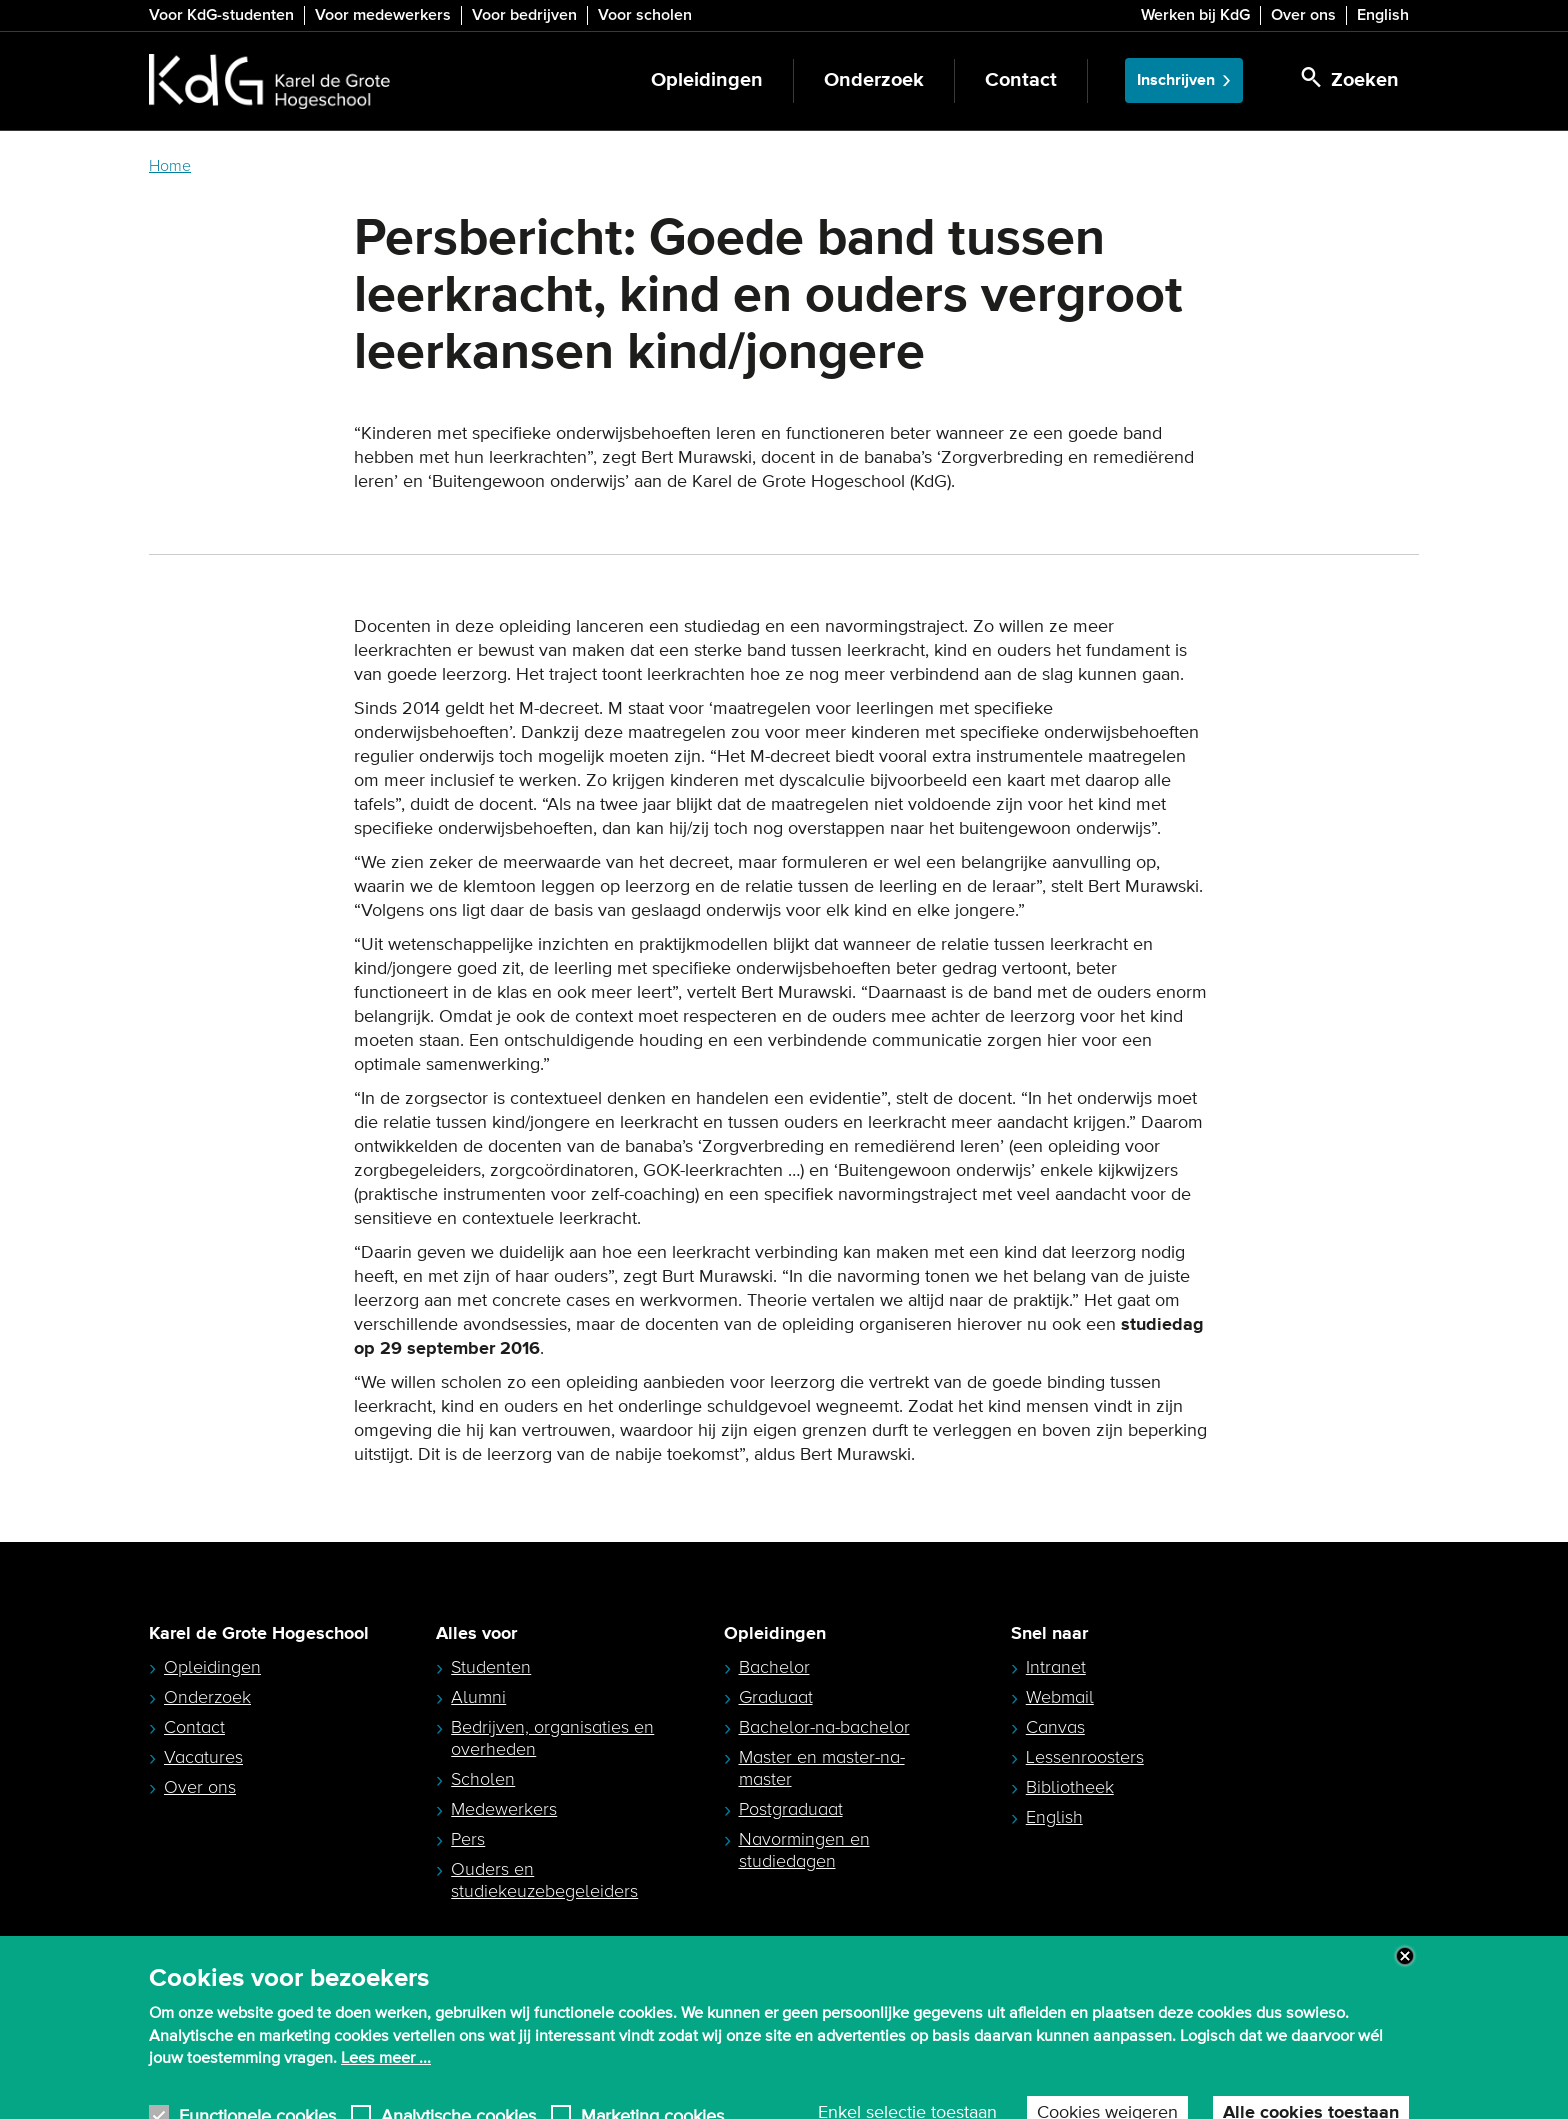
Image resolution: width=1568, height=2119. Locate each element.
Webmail (1060, 1697)
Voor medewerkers (383, 15)
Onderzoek (874, 80)
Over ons (1303, 15)
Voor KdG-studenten (221, 15)
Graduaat (776, 1697)
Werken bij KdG (1195, 15)
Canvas (1055, 1727)
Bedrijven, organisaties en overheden (552, 1738)
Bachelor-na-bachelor (824, 1727)
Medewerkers (504, 1809)
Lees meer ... (386, 2077)
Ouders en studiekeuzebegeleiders (544, 1880)
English (1383, 15)
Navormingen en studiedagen (804, 1850)
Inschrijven (1176, 80)
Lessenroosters (1085, 1757)
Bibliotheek (1070, 1787)
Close (1405, 1974)
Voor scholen (645, 15)
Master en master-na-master (822, 1768)
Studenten (491, 1667)
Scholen (483, 1779)
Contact (1021, 80)
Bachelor (774, 1667)
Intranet (1056, 1667)
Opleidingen (707, 80)
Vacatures (203, 1757)
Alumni (478, 1697)
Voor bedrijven (524, 15)
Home (170, 166)
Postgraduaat (791, 1809)
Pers (468, 1839)
